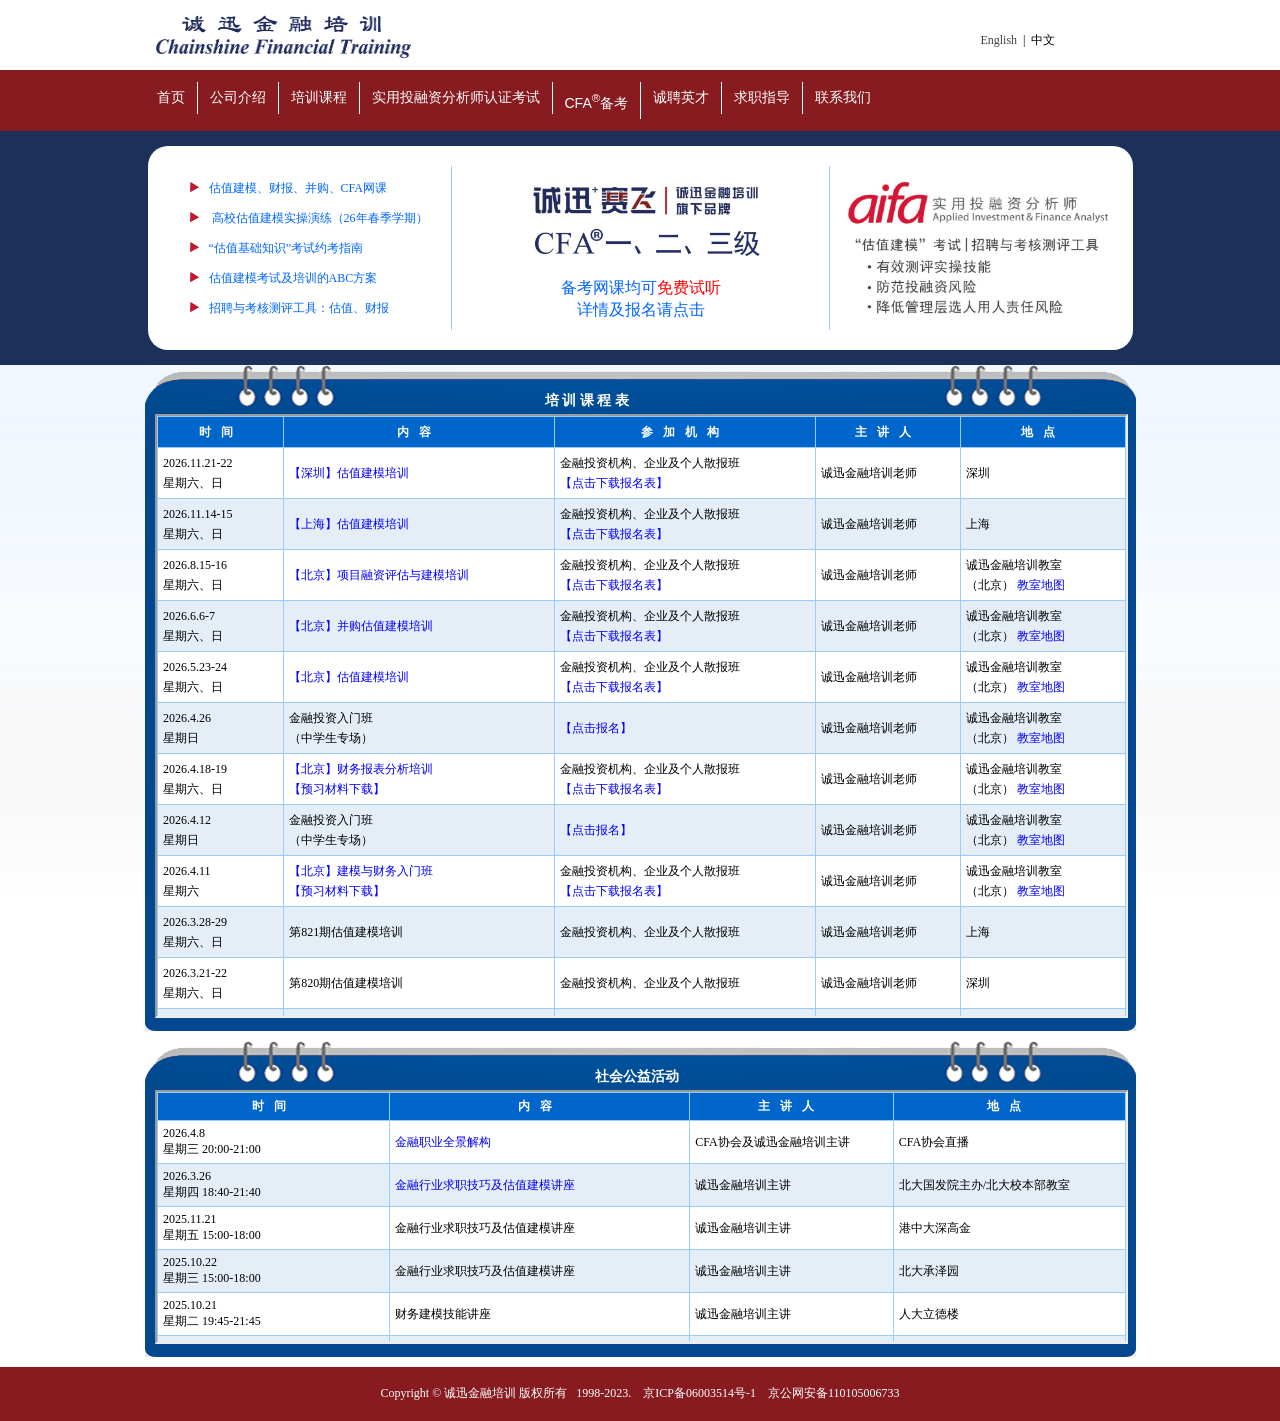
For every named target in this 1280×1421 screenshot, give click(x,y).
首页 (171, 97)
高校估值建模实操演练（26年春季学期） (320, 218)
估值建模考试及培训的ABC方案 (293, 278)
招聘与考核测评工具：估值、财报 (299, 308)
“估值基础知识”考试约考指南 (286, 248)
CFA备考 (597, 101)
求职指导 (762, 97)
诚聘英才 (681, 97)
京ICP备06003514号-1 (699, 1393)
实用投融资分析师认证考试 (456, 97)
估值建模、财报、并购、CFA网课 (298, 188)
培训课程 (319, 97)
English (998, 40)
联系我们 (843, 97)
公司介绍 (238, 97)
